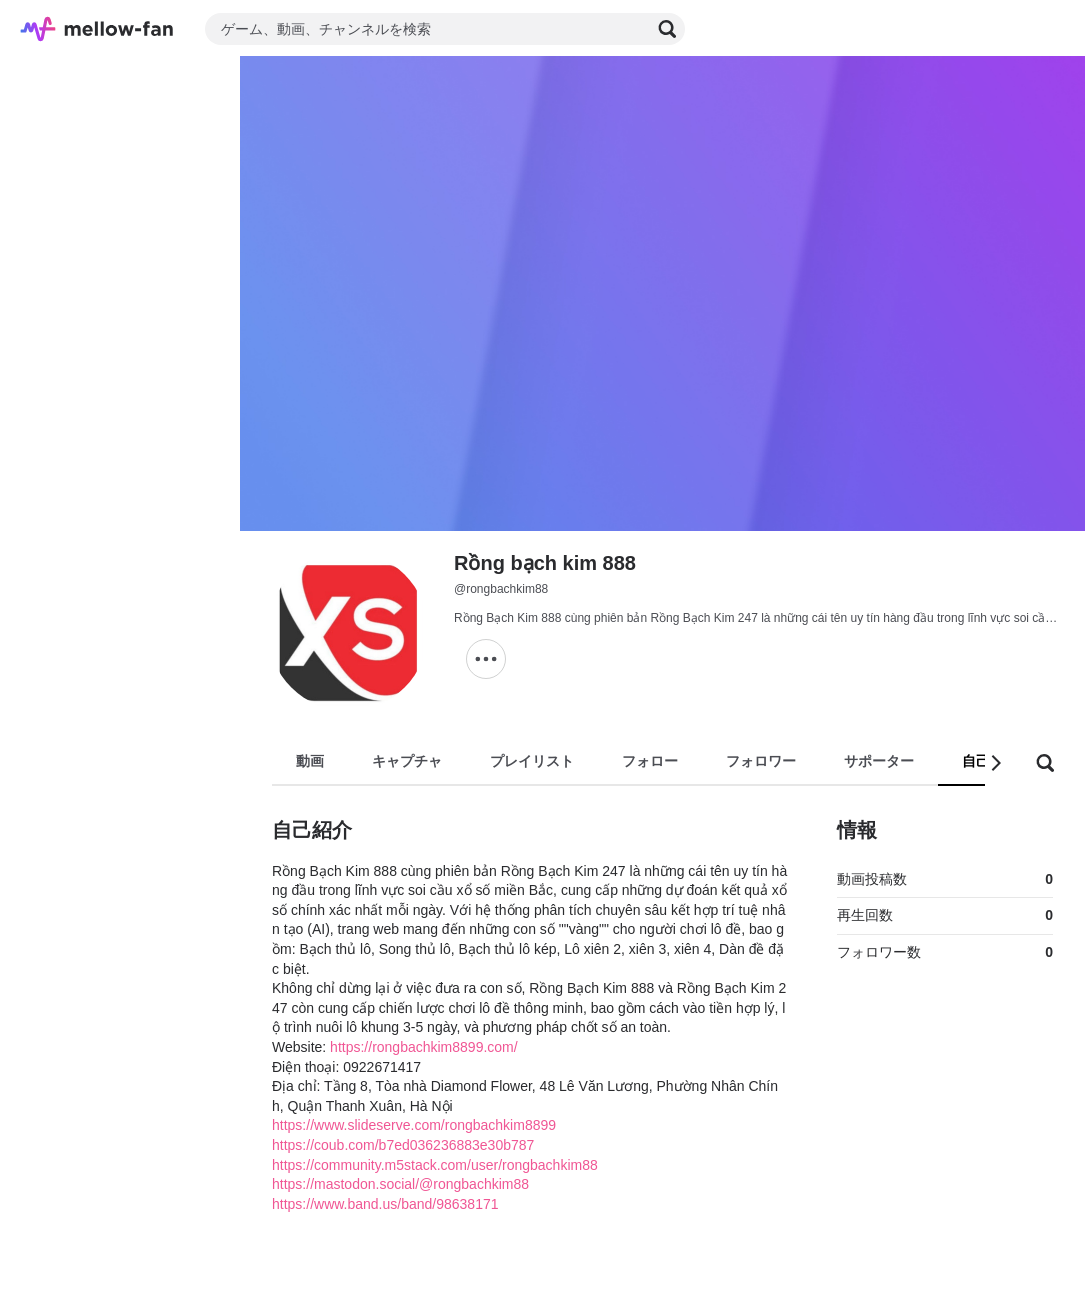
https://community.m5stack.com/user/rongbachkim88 (435, 1165)
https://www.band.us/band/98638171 (385, 1204)
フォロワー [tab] (761, 761)
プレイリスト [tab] (532, 761)
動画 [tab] (310, 761)
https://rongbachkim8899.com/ (424, 1047)
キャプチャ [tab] (407, 761)
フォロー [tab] (650, 761)
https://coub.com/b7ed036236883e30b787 (403, 1145)
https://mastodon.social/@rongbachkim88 (400, 1184)
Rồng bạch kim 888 (545, 563)
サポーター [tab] (879, 761)
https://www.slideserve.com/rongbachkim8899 (414, 1125)
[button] (995, 763)
